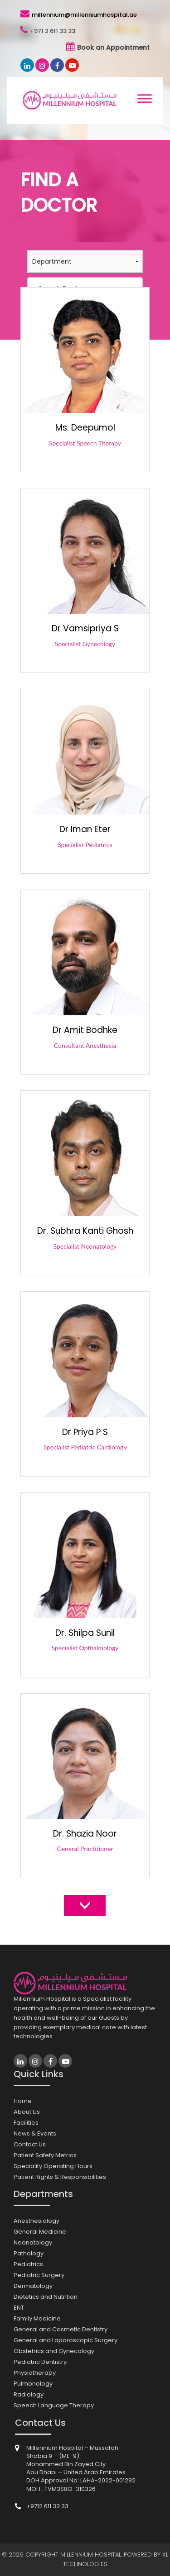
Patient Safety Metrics (45, 2155)
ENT (19, 2307)
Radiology (29, 2394)
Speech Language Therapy (54, 2405)
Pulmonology (33, 2383)
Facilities (26, 2122)
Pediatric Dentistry (40, 2362)
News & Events (35, 2133)
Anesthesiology (36, 2220)
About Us (27, 2111)
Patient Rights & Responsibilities (60, 2177)
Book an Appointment (113, 47)
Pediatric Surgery (39, 2275)
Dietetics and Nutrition (46, 2296)
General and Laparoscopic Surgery (65, 2340)
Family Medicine (37, 2318)
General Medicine (40, 2231)
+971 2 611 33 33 (52, 31)
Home (23, 2101)
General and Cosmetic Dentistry (60, 2329)
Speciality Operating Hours (53, 2166)
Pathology (29, 2253)
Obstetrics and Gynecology (54, 2351)
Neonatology (33, 2242)
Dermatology (33, 2286)
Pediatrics (28, 2264)
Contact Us (30, 2144)
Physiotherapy (35, 2372)
